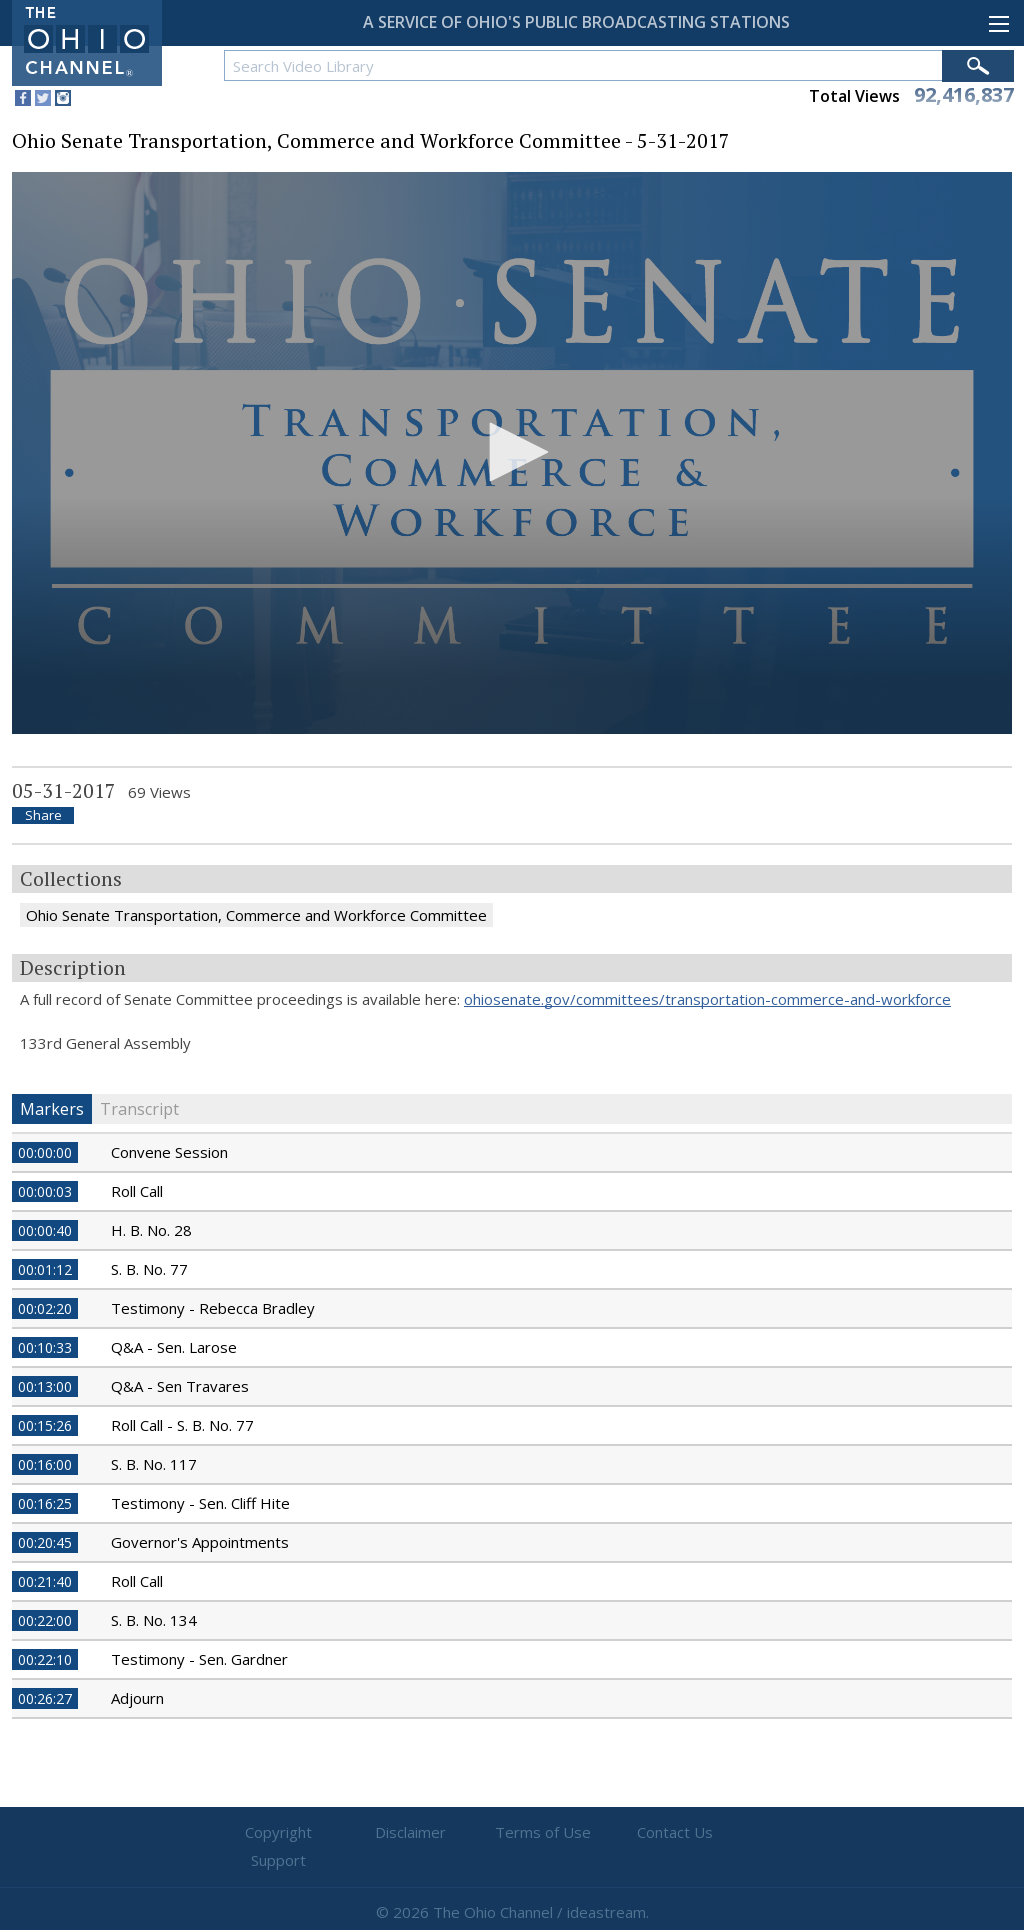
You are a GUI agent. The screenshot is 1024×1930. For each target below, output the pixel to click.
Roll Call (137, 1191)
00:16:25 (45, 1503)
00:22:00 (45, 1620)
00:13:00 (45, 1386)
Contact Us (632, 1833)
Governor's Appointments (200, 1542)
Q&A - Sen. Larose (174, 1347)
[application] (512, 453)
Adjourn (137, 1698)
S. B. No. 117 (154, 1464)
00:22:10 (45, 1659)
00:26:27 (45, 1698)
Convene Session (169, 1152)
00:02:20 (45, 1308)
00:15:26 (45, 1425)
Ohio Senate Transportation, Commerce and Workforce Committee (256, 915)
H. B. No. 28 (151, 1230)
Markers (52, 1109)
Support (752, 1833)
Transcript (139, 1109)
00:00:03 (45, 1191)
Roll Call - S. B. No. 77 (182, 1425)
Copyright (272, 1833)
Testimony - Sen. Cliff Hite (200, 1503)
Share (43, 815)
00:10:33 (45, 1347)
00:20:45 (45, 1542)
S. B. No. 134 (154, 1620)
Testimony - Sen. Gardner (199, 1659)
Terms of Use (512, 1833)
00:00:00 (45, 1152)
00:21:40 (45, 1581)
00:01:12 (45, 1269)
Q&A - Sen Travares (180, 1386)
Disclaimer (392, 1833)
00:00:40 (45, 1230)
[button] (512, 452)
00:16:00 (45, 1464)
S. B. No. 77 (149, 1269)
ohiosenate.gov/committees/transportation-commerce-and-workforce (707, 999)
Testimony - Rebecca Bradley (213, 1308)
